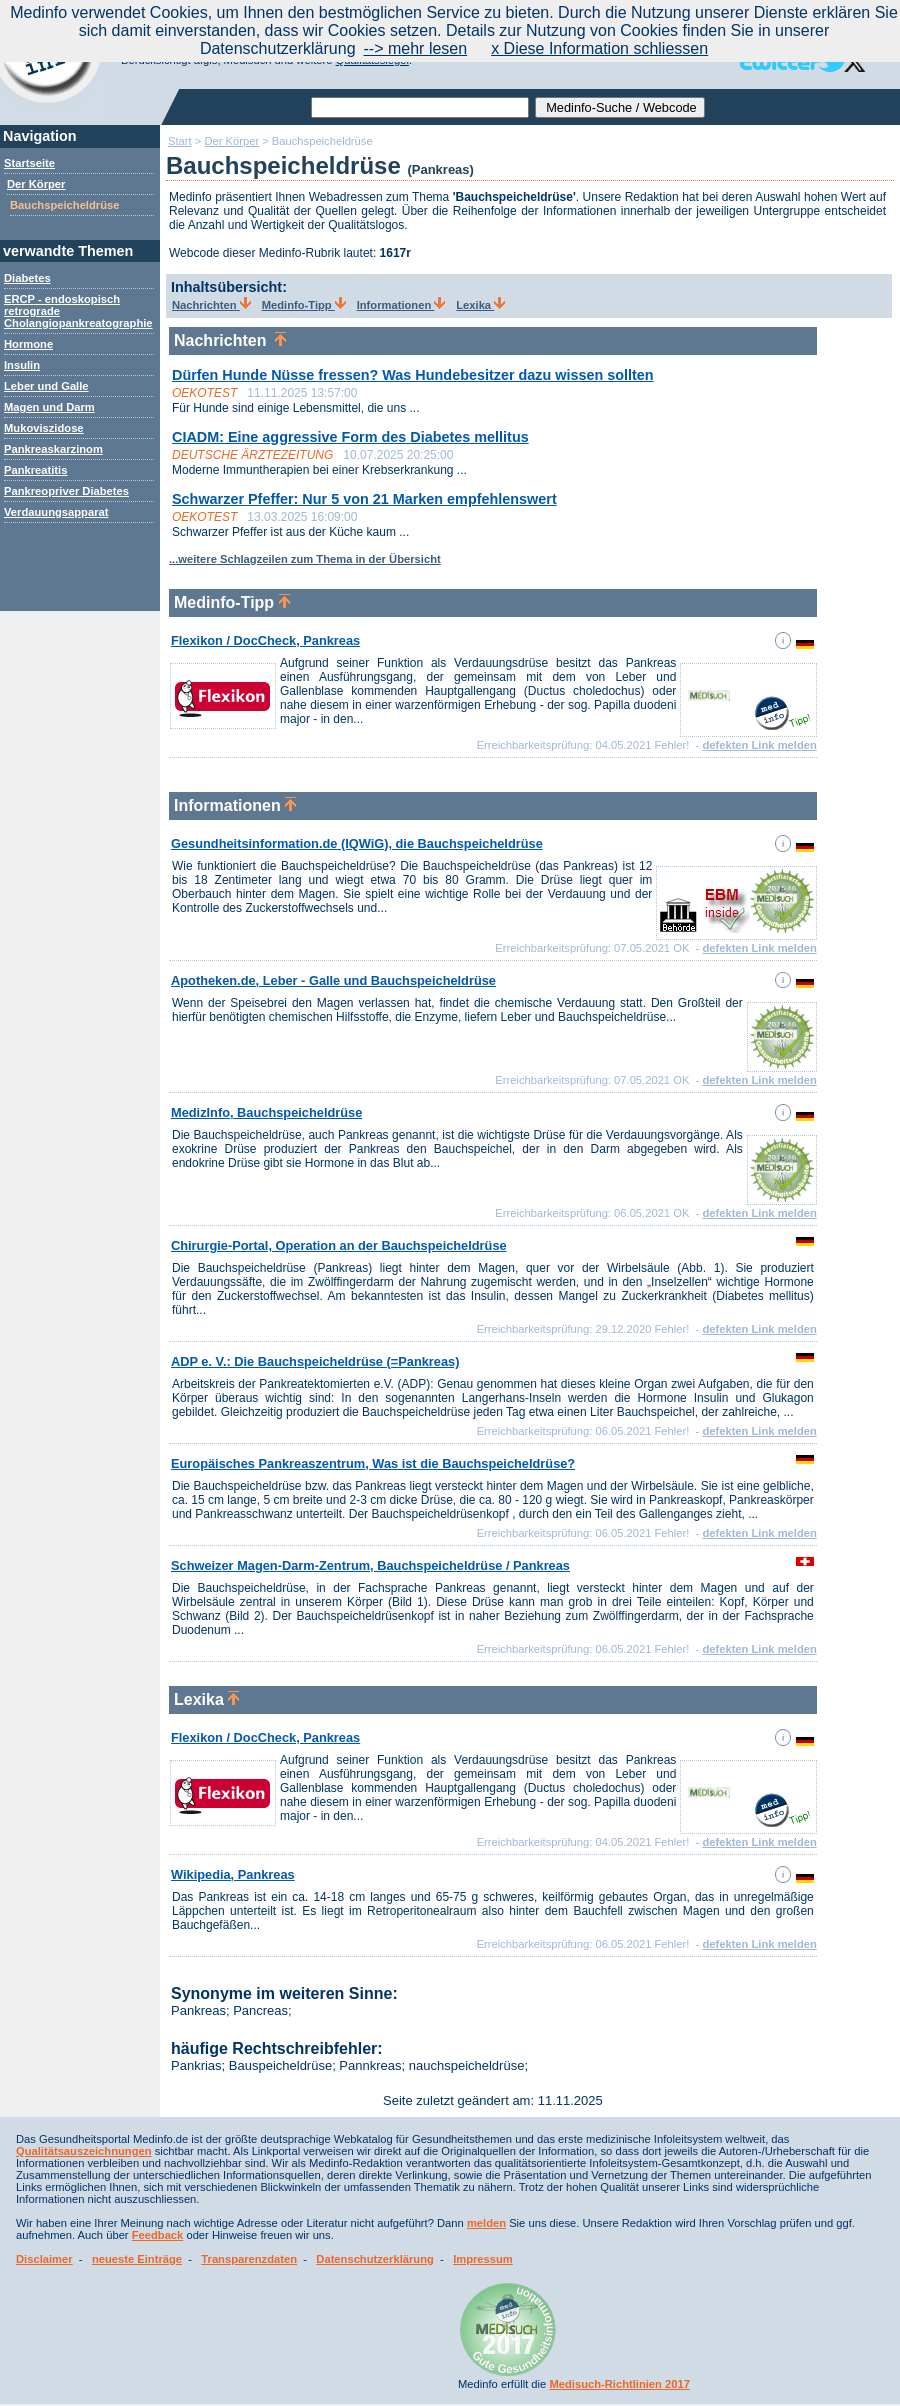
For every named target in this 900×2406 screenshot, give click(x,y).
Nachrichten (211, 305)
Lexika (480, 305)
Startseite (29, 163)
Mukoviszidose (44, 428)
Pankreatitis (35, 470)
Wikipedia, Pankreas (233, 1874)
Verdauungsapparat (56, 512)
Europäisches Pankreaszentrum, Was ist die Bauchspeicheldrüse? (373, 1463)
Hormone (28, 344)
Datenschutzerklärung (375, 2259)
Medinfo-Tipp (304, 305)
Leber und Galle (46, 386)
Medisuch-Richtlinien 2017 (619, 2384)
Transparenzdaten (249, 2259)
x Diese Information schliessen (599, 48)
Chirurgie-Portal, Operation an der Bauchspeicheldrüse (339, 1245)
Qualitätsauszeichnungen (84, 2151)
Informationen (401, 305)
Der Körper (36, 184)
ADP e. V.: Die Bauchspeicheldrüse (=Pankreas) (315, 1361)
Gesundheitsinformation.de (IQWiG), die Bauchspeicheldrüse (357, 843)
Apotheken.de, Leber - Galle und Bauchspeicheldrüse (333, 980)
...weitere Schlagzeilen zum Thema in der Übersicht (305, 559)
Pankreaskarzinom (53, 449)
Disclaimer (44, 2259)
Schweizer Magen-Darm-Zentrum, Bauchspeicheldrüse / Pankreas (370, 1565)
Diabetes (27, 278)
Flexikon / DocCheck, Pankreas (265, 640)
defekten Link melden (759, 745)
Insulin (22, 365)
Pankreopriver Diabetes (66, 491)
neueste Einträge (137, 2259)
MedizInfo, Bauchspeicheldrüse (266, 1112)
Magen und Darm (49, 407)
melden (486, 2223)
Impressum (483, 2259)
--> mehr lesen (416, 48)
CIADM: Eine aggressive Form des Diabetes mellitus (350, 437)
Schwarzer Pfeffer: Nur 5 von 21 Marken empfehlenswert (364, 499)
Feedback (158, 2235)
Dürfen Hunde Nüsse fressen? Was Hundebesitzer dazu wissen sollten (413, 375)
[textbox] (420, 107)
